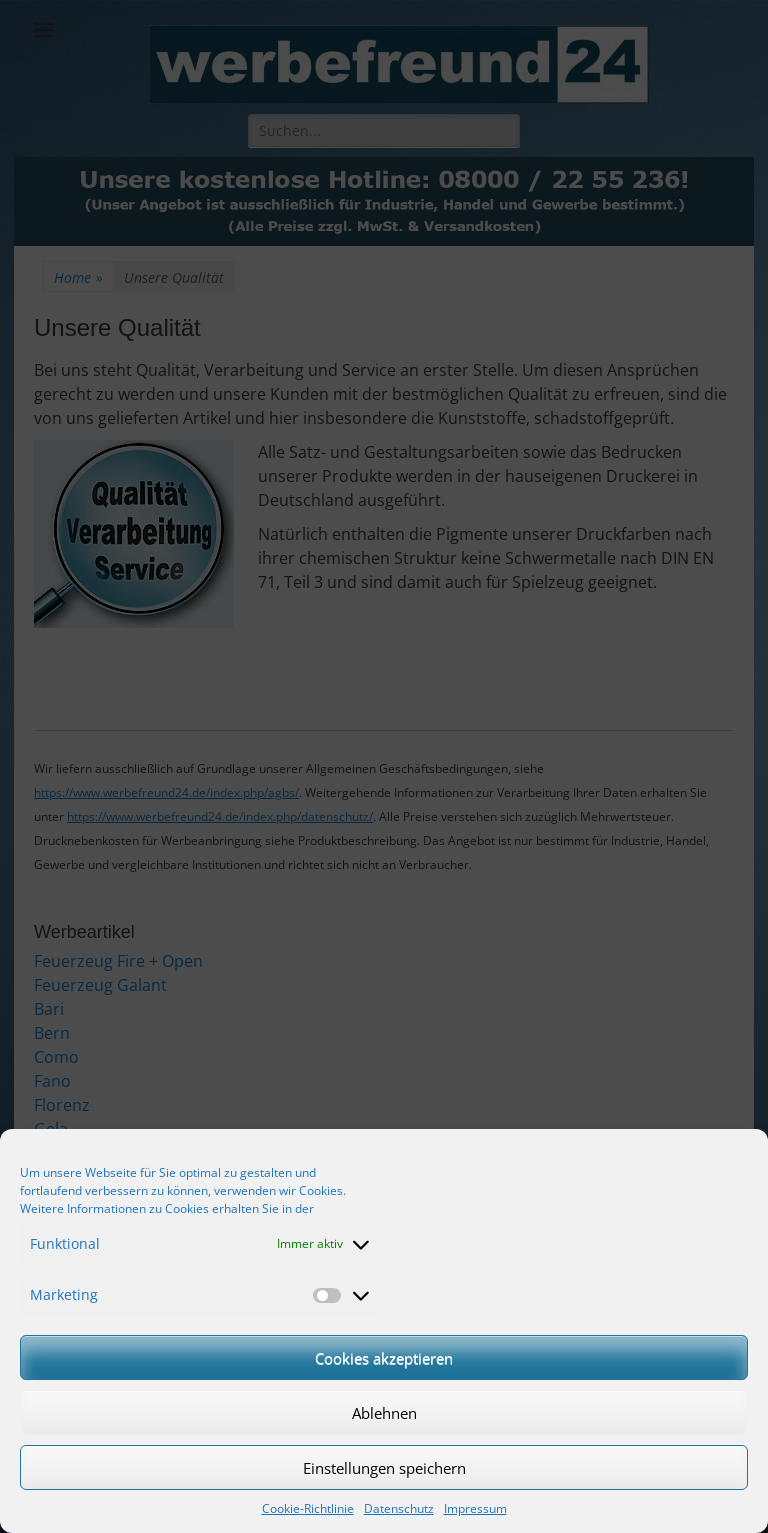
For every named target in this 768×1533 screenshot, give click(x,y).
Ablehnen (384, 1413)
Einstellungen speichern (384, 1468)
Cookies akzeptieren (384, 1358)
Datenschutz (399, 1508)
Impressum (475, 1508)
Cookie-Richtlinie (308, 1508)
